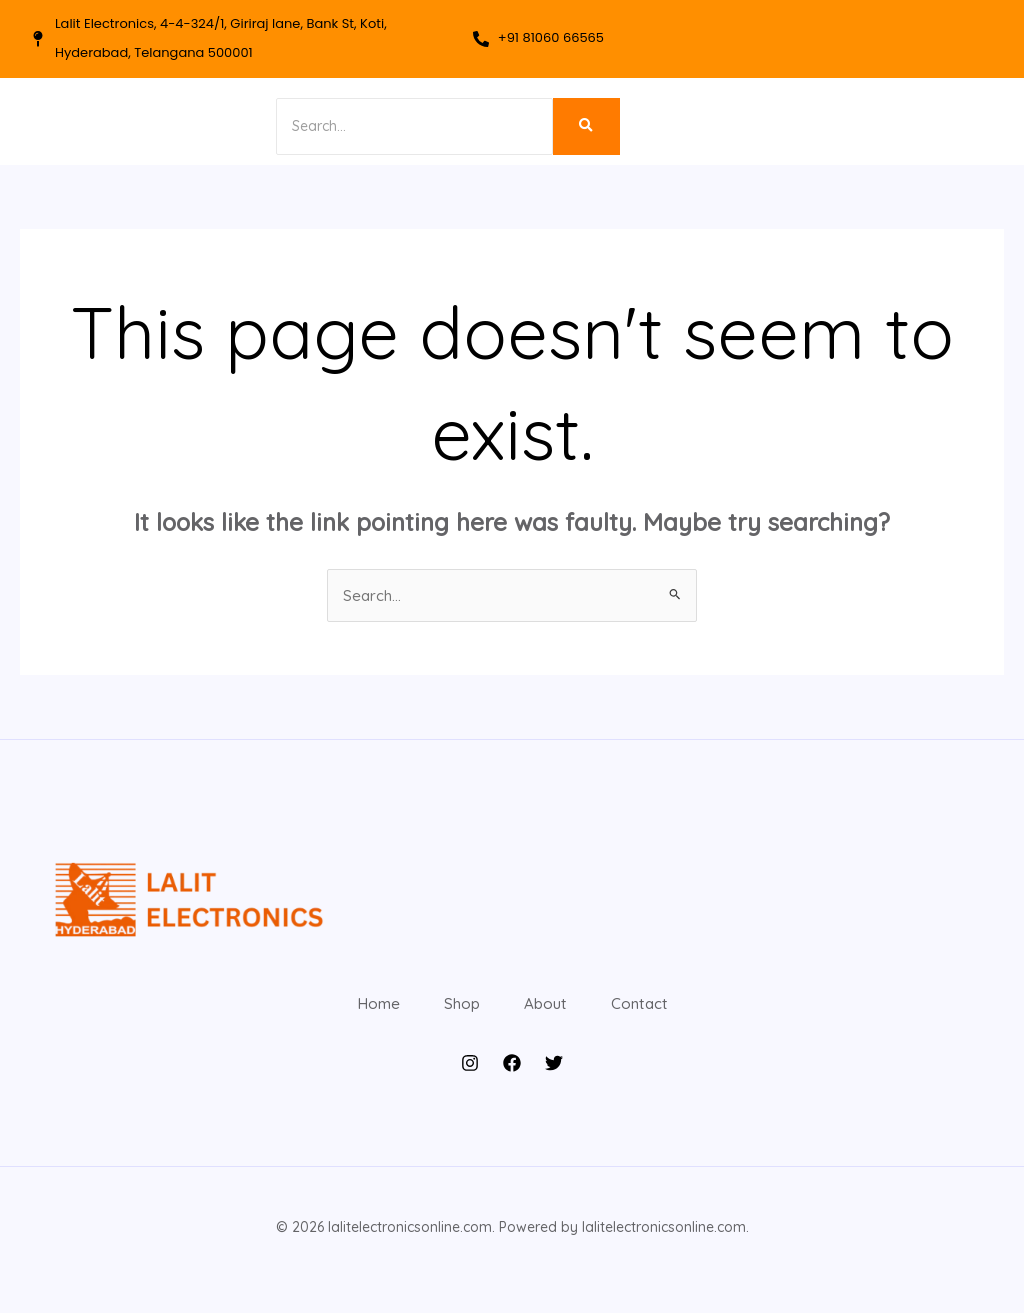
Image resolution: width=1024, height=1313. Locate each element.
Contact (671, 1017)
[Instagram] (470, 1090)
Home (345, 1017)
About (555, 1017)
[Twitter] (554, 1090)
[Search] (385, 126)
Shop (450, 1017)
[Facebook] (512, 1090)
